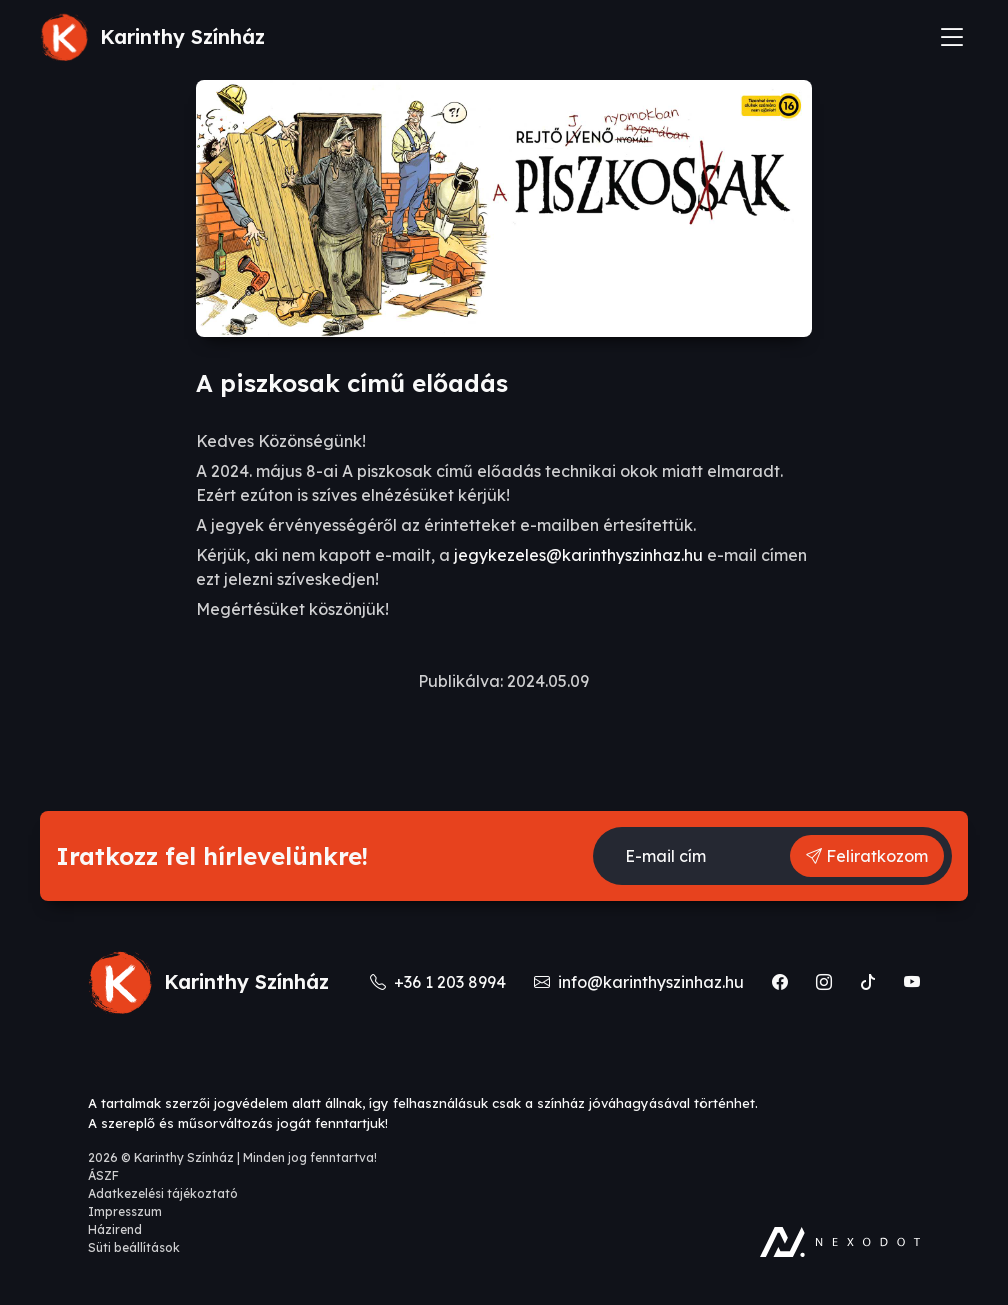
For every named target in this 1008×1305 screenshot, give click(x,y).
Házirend (115, 1229)
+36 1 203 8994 (440, 982)
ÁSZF (103, 1175)
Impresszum (125, 1211)
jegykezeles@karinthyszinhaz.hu (578, 555)
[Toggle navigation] (952, 37)
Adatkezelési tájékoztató (163, 1193)
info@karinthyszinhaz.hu (641, 982)
